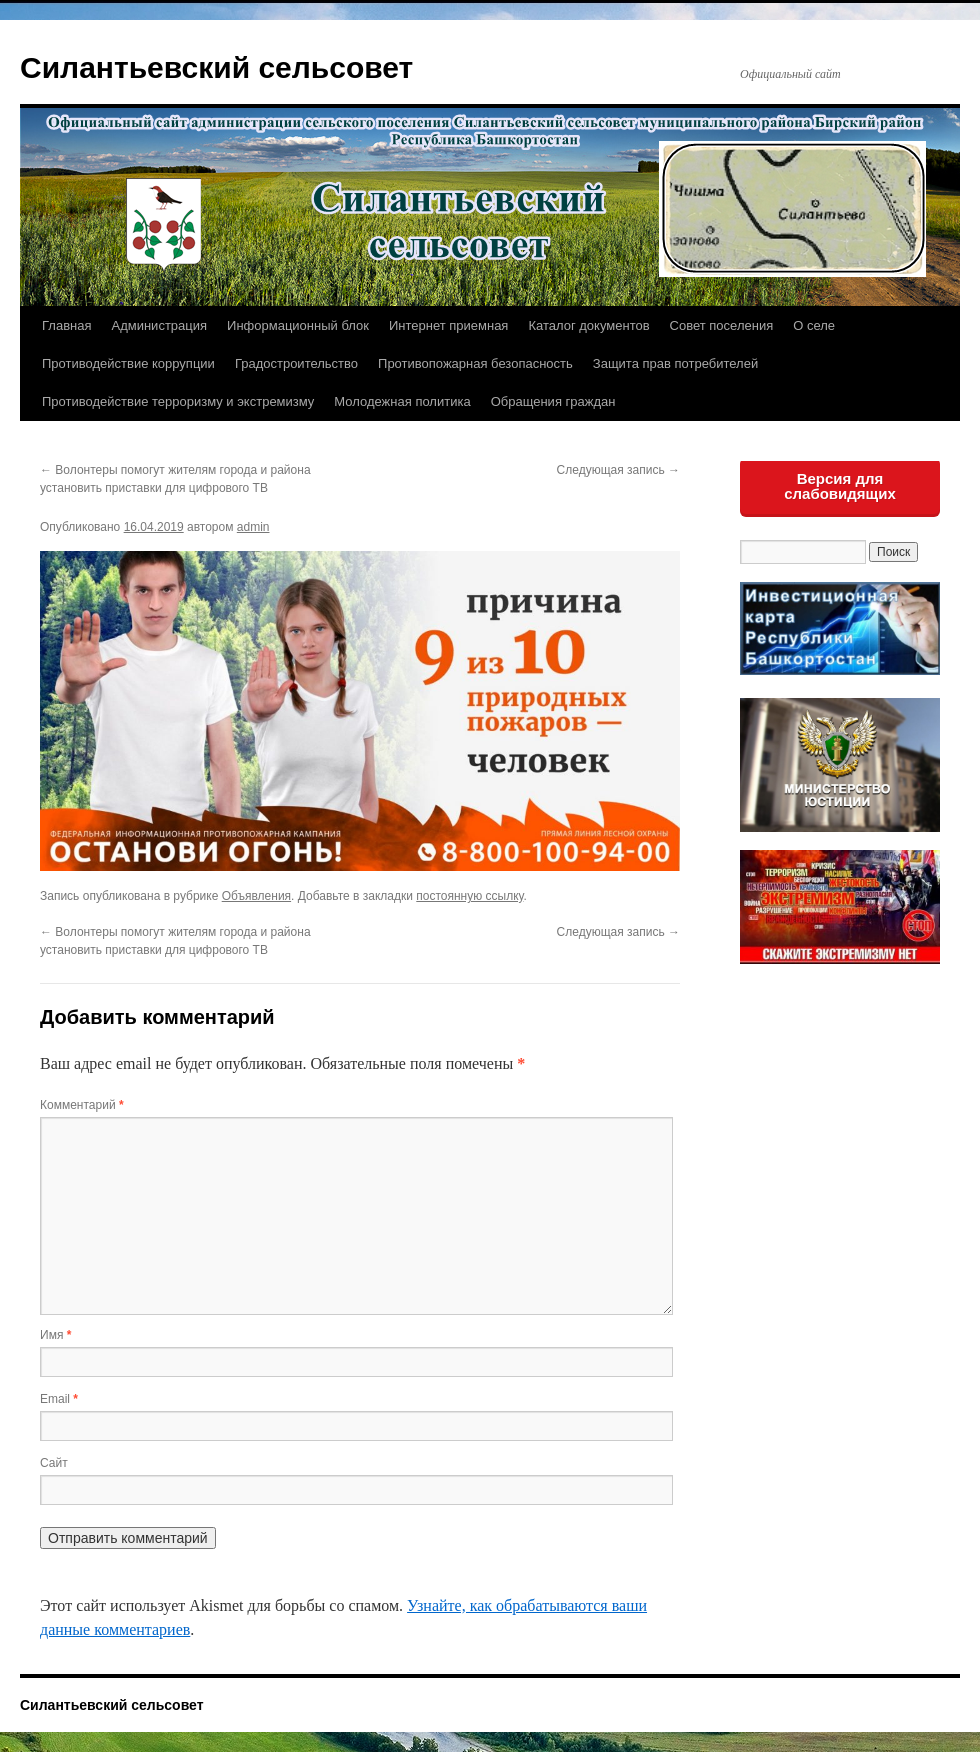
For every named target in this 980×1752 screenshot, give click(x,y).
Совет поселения (722, 325)
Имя (55, 1335)
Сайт (54, 1463)
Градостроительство (296, 363)
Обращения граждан (553, 401)
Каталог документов (588, 325)
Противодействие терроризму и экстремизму (178, 401)
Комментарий (82, 1105)
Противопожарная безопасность (475, 363)
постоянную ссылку (469, 896)
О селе (814, 325)
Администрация (159, 325)
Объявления (256, 896)
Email (59, 1399)
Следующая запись (618, 470)
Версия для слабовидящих (840, 486)
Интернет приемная (448, 325)
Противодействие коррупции (128, 363)
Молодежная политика (402, 401)
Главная (66, 325)
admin (253, 527)
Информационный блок (298, 325)
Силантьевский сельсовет (216, 67)
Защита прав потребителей (675, 363)
